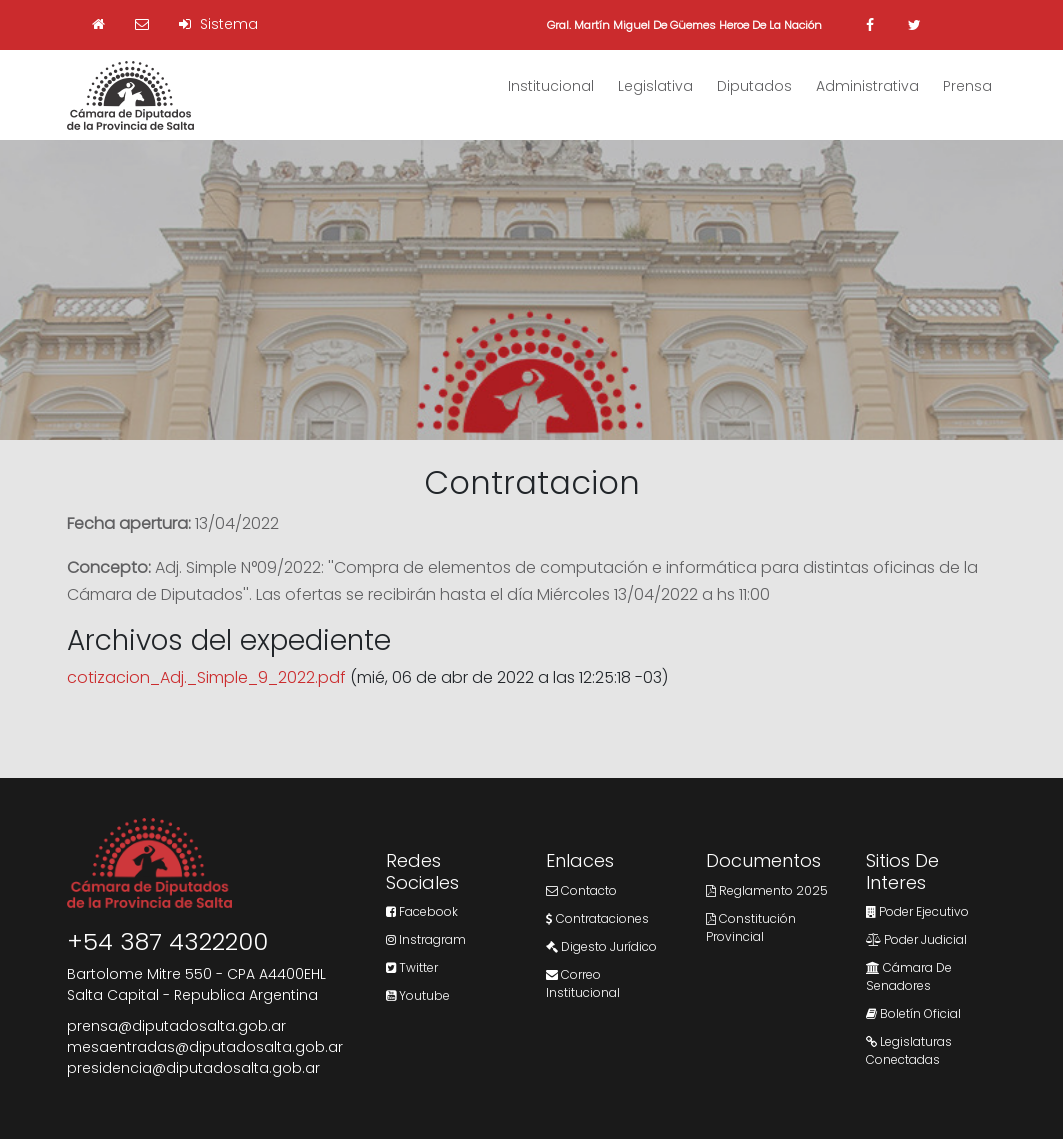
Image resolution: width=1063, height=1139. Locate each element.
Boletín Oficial (913, 1013)
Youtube (418, 995)
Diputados (754, 86)
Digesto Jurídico (601, 946)
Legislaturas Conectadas (909, 1050)
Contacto (581, 890)
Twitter (412, 967)
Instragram (426, 939)
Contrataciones (597, 918)
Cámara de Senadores (909, 976)
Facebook (422, 911)
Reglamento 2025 (767, 890)
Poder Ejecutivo (917, 911)
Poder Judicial (916, 939)
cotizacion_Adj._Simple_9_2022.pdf (206, 677)
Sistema (218, 24)
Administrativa (867, 86)
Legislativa (655, 86)
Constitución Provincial (751, 927)
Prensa (967, 86)
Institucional (551, 86)
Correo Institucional (583, 983)
